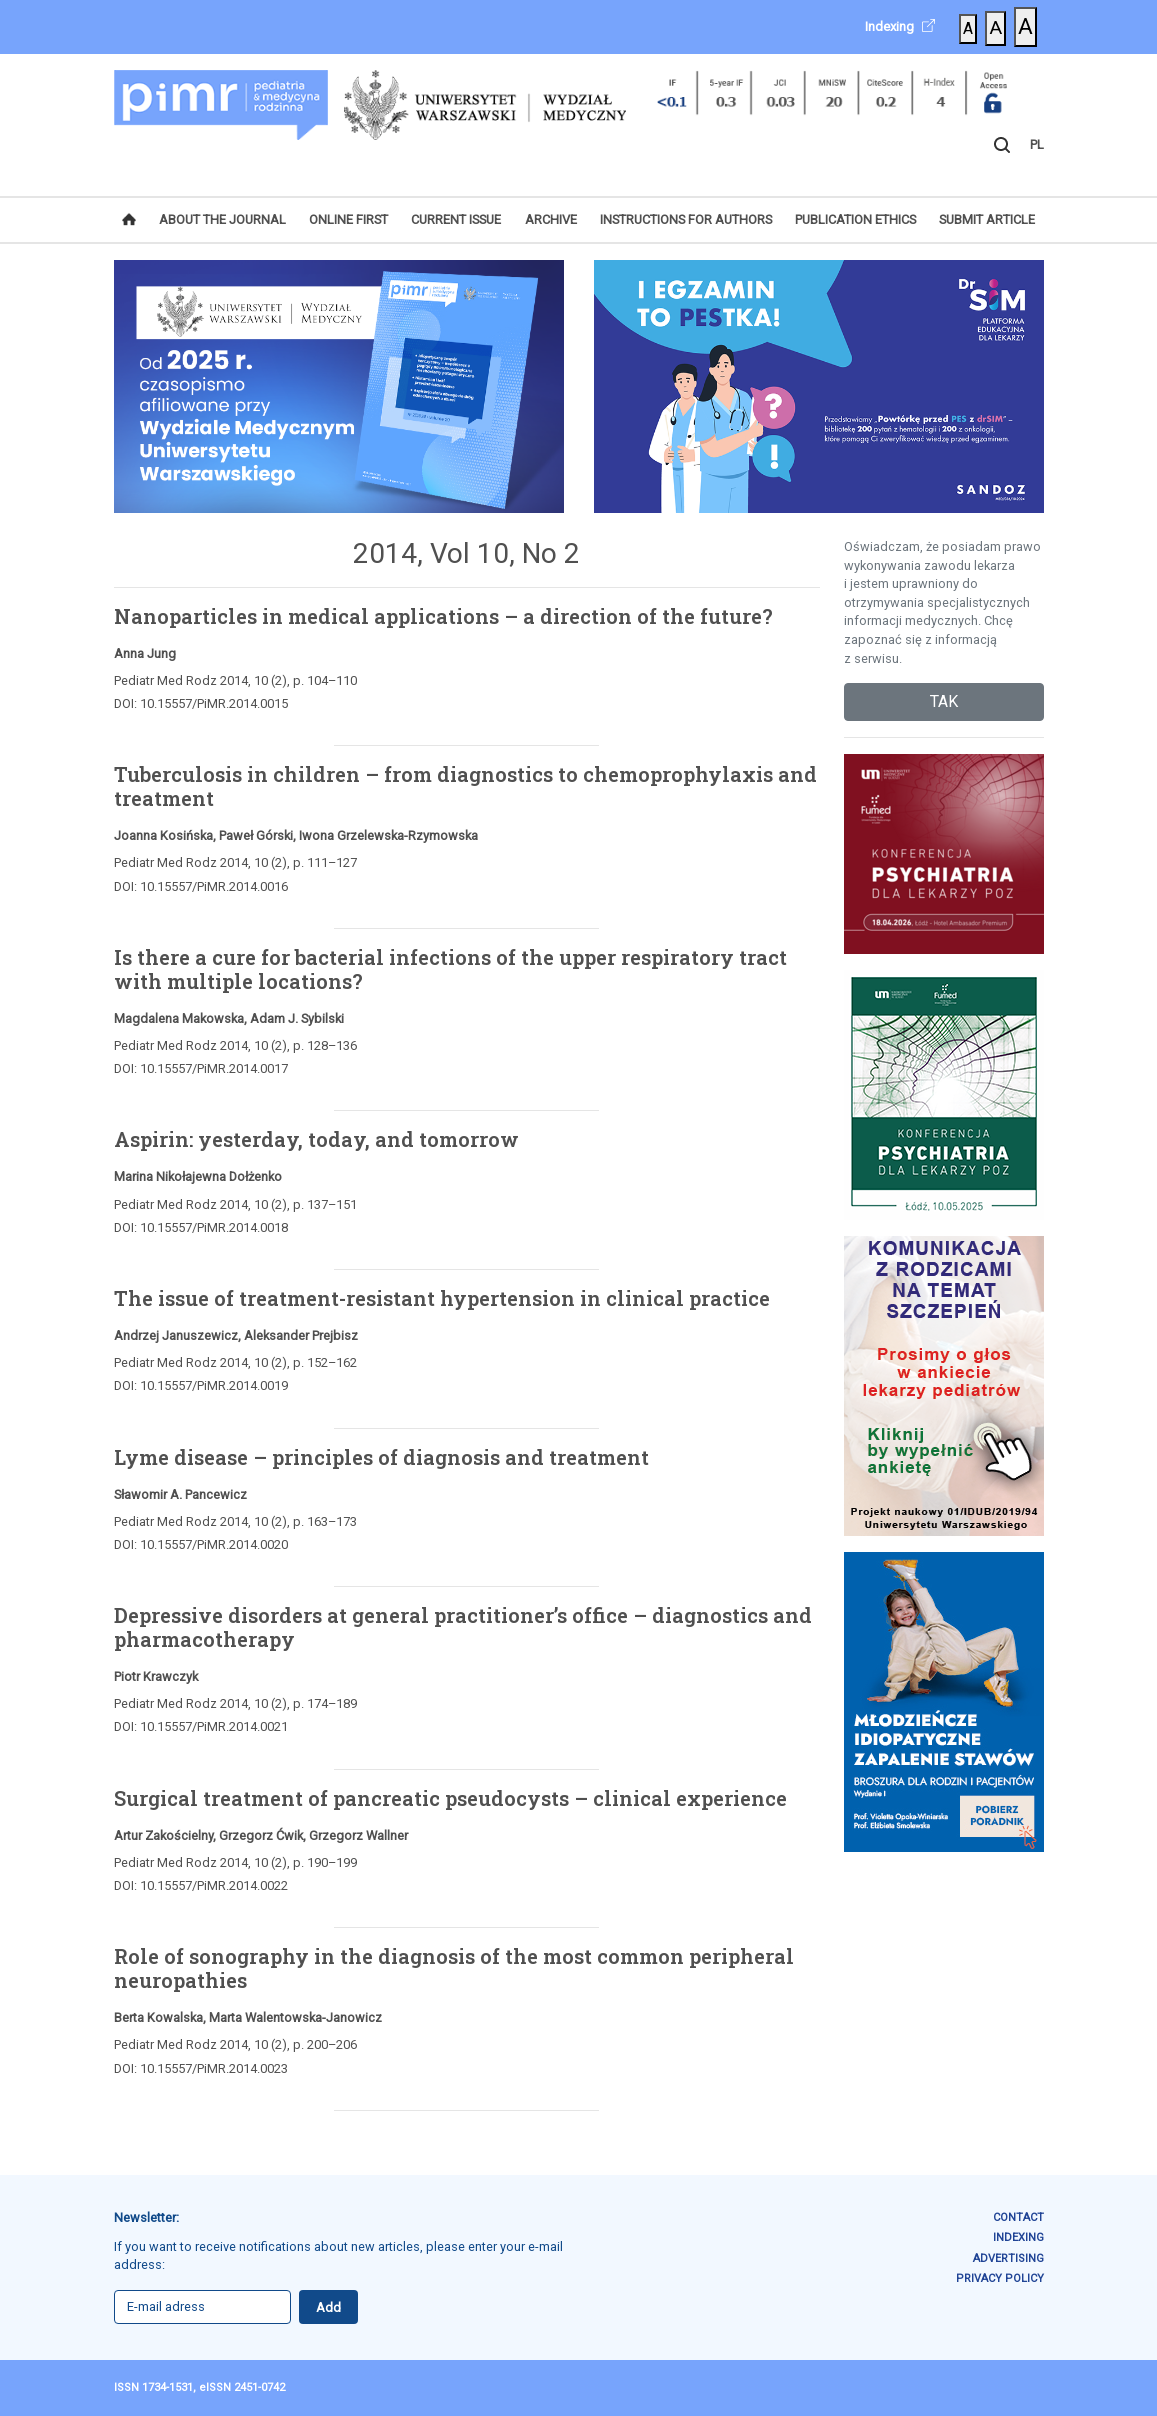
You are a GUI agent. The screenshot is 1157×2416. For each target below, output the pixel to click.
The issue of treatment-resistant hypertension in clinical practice (442, 1298)
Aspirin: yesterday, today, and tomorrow (316, 1139)
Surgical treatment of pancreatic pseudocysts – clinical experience (450, 1798)
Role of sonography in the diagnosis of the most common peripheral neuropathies (454, 1968)
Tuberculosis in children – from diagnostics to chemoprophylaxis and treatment (465, 786)
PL (1037, 144)
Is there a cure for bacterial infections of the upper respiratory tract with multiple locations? (450, 969)
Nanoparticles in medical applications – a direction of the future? (443, 616)
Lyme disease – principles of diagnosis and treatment (381, 1457)
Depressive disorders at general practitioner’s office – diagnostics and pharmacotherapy (463, 1627)
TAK (944, 701)
